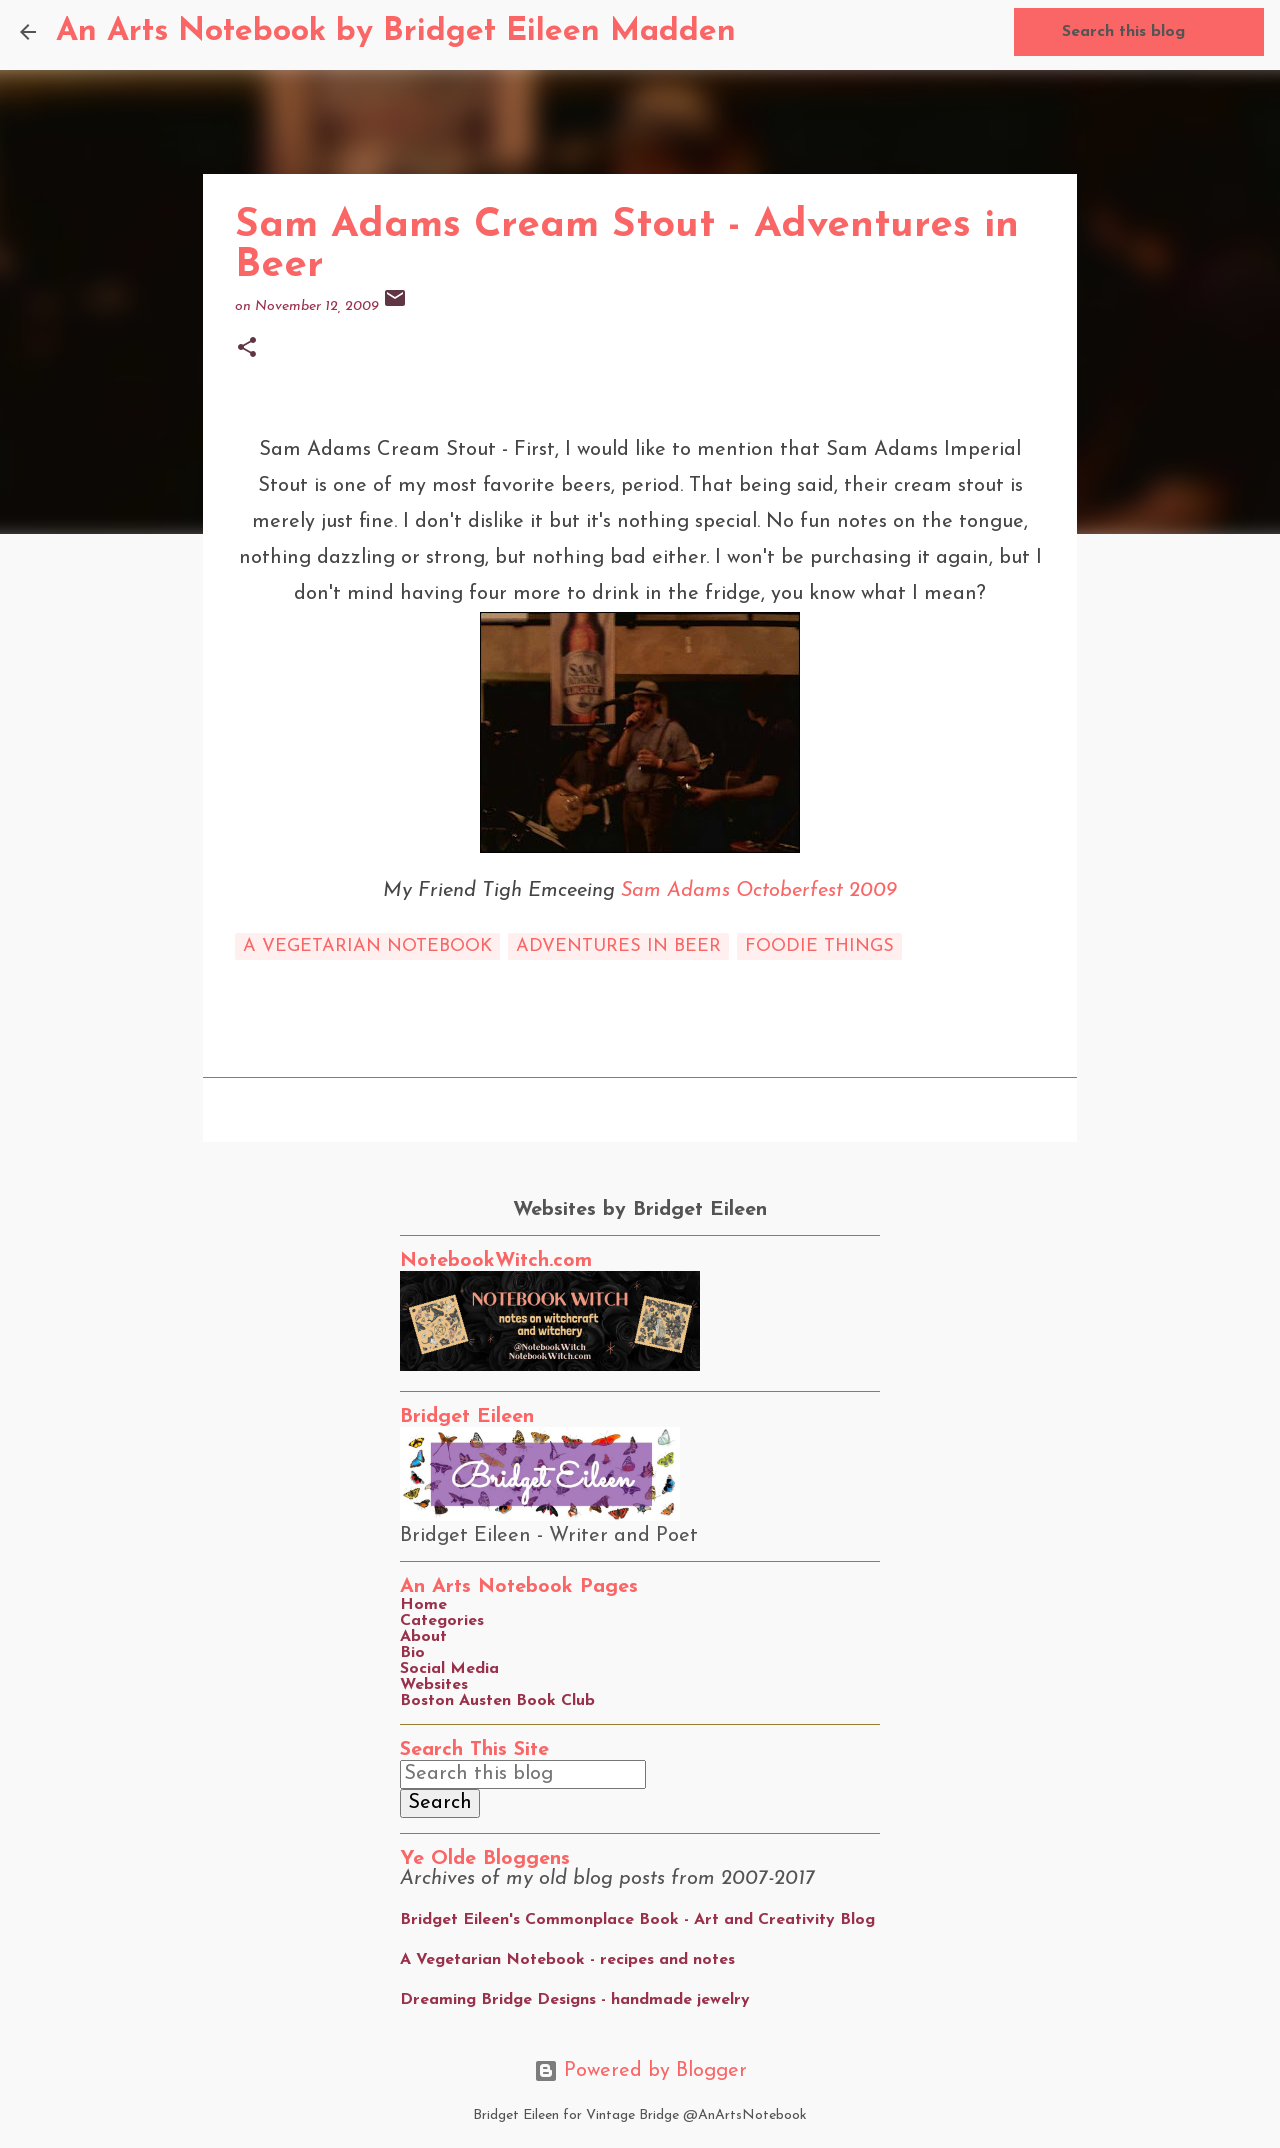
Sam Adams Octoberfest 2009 (759, 891)
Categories (442, 1621)
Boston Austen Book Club (497, 1701)
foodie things (819, 946)
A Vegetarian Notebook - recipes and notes (567, 1960)
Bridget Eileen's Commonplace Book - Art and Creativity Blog (637, 1920)
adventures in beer (618, 946)
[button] (247, 349)
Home (423, 1605)
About (423, 1637)
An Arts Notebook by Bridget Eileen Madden (396, 32)
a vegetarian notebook (367, 946)
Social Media (449, 1669)
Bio (412, 1653)
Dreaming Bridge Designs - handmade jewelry (575, 2000)
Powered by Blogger (640, 2071)
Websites (434, 1685)
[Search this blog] (1159, 32)
